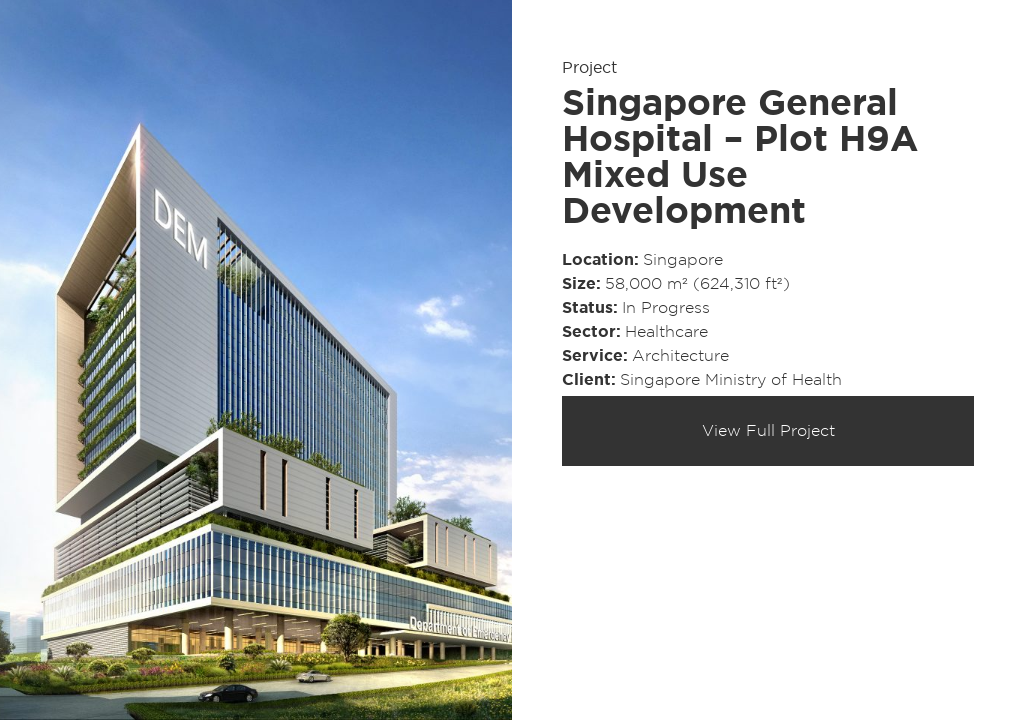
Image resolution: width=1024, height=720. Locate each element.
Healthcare (666, 332)
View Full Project (768, 431)
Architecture (680, 356)
